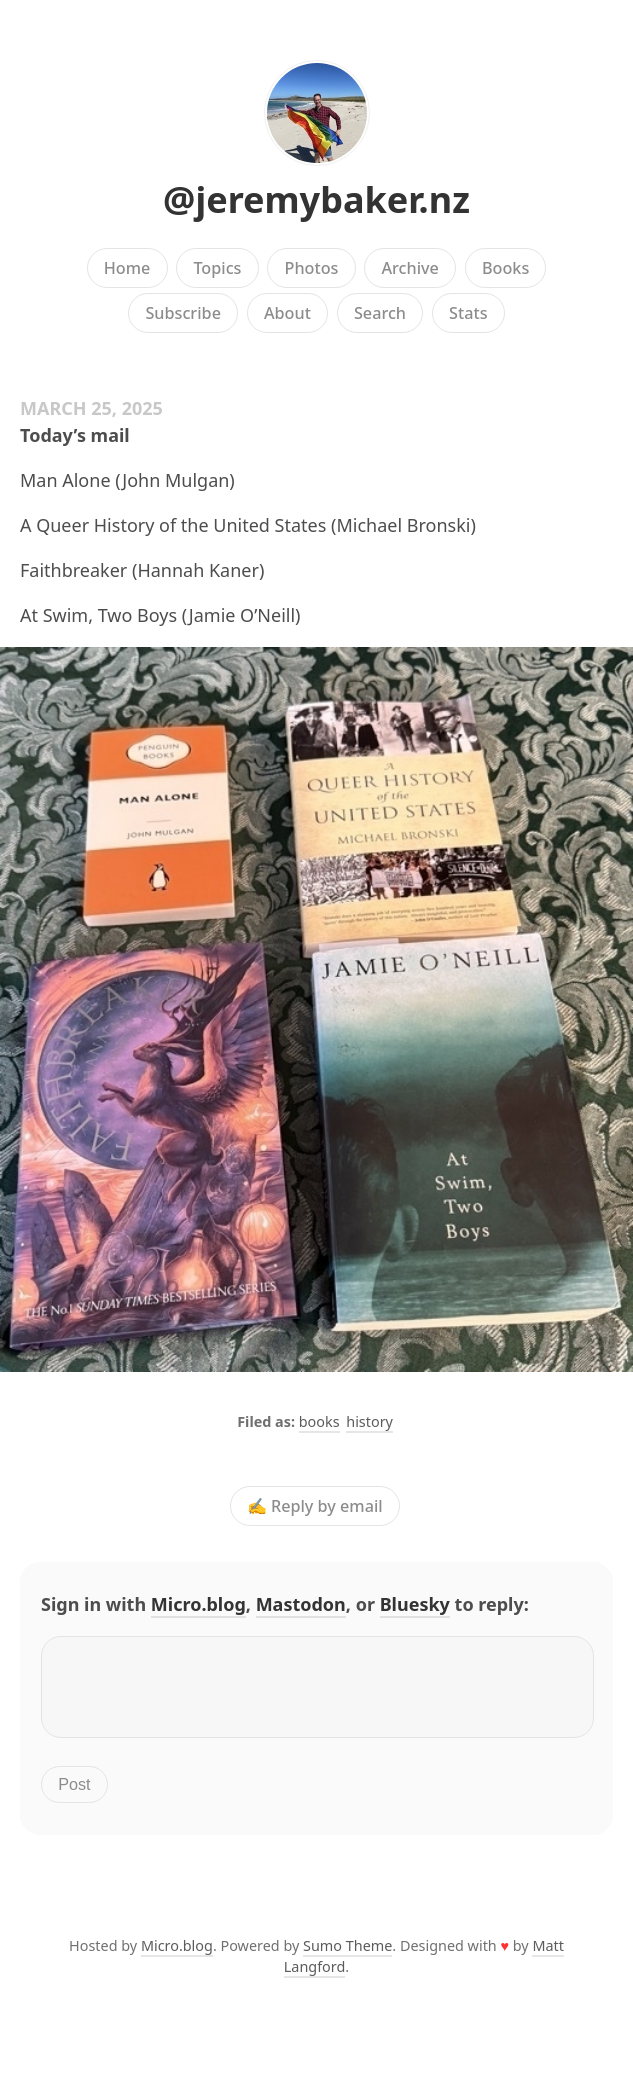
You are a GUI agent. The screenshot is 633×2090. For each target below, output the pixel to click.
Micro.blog (198, 1604)
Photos (312, 268)
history (369, 1421)
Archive (409, 268)
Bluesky (415, 1604)
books (319, 1421)
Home (127, 268)
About (287, 313)
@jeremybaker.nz (316, 199)
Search (380, 313)
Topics (217, 268)
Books (505, 268)
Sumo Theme (347, 1957)
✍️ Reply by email (315, 1506)
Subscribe (182, 313)
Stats (468, 313)
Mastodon (301, 1604)
